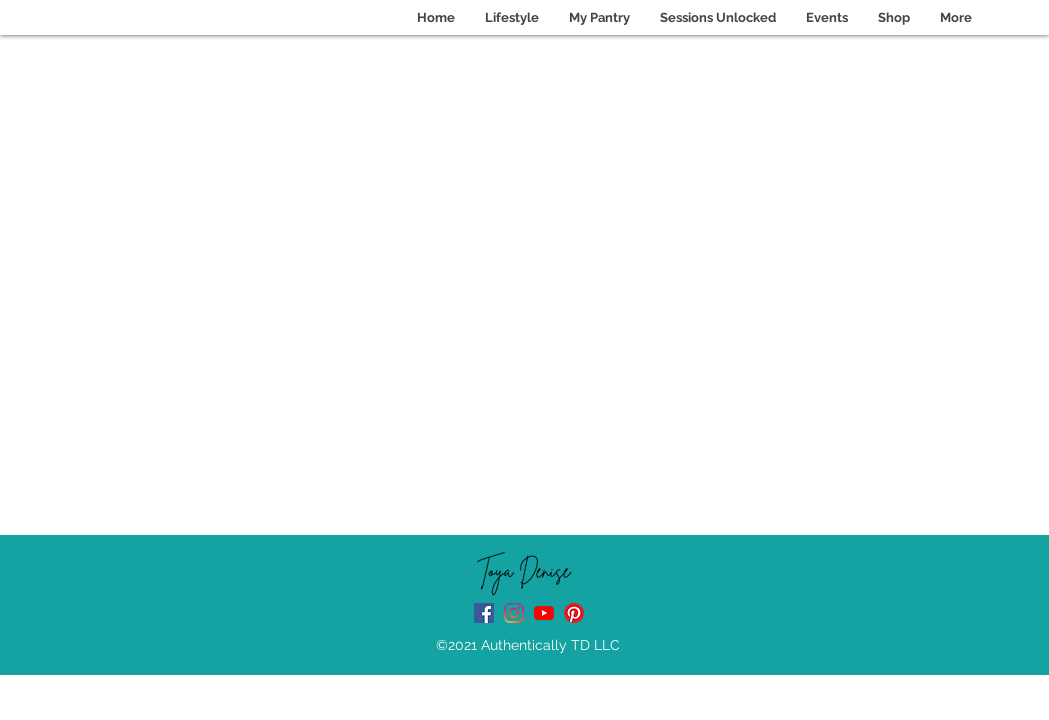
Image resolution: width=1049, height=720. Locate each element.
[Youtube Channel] (544, 613)
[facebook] (484, 613)
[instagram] (514, 613)
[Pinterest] (574, 613)
